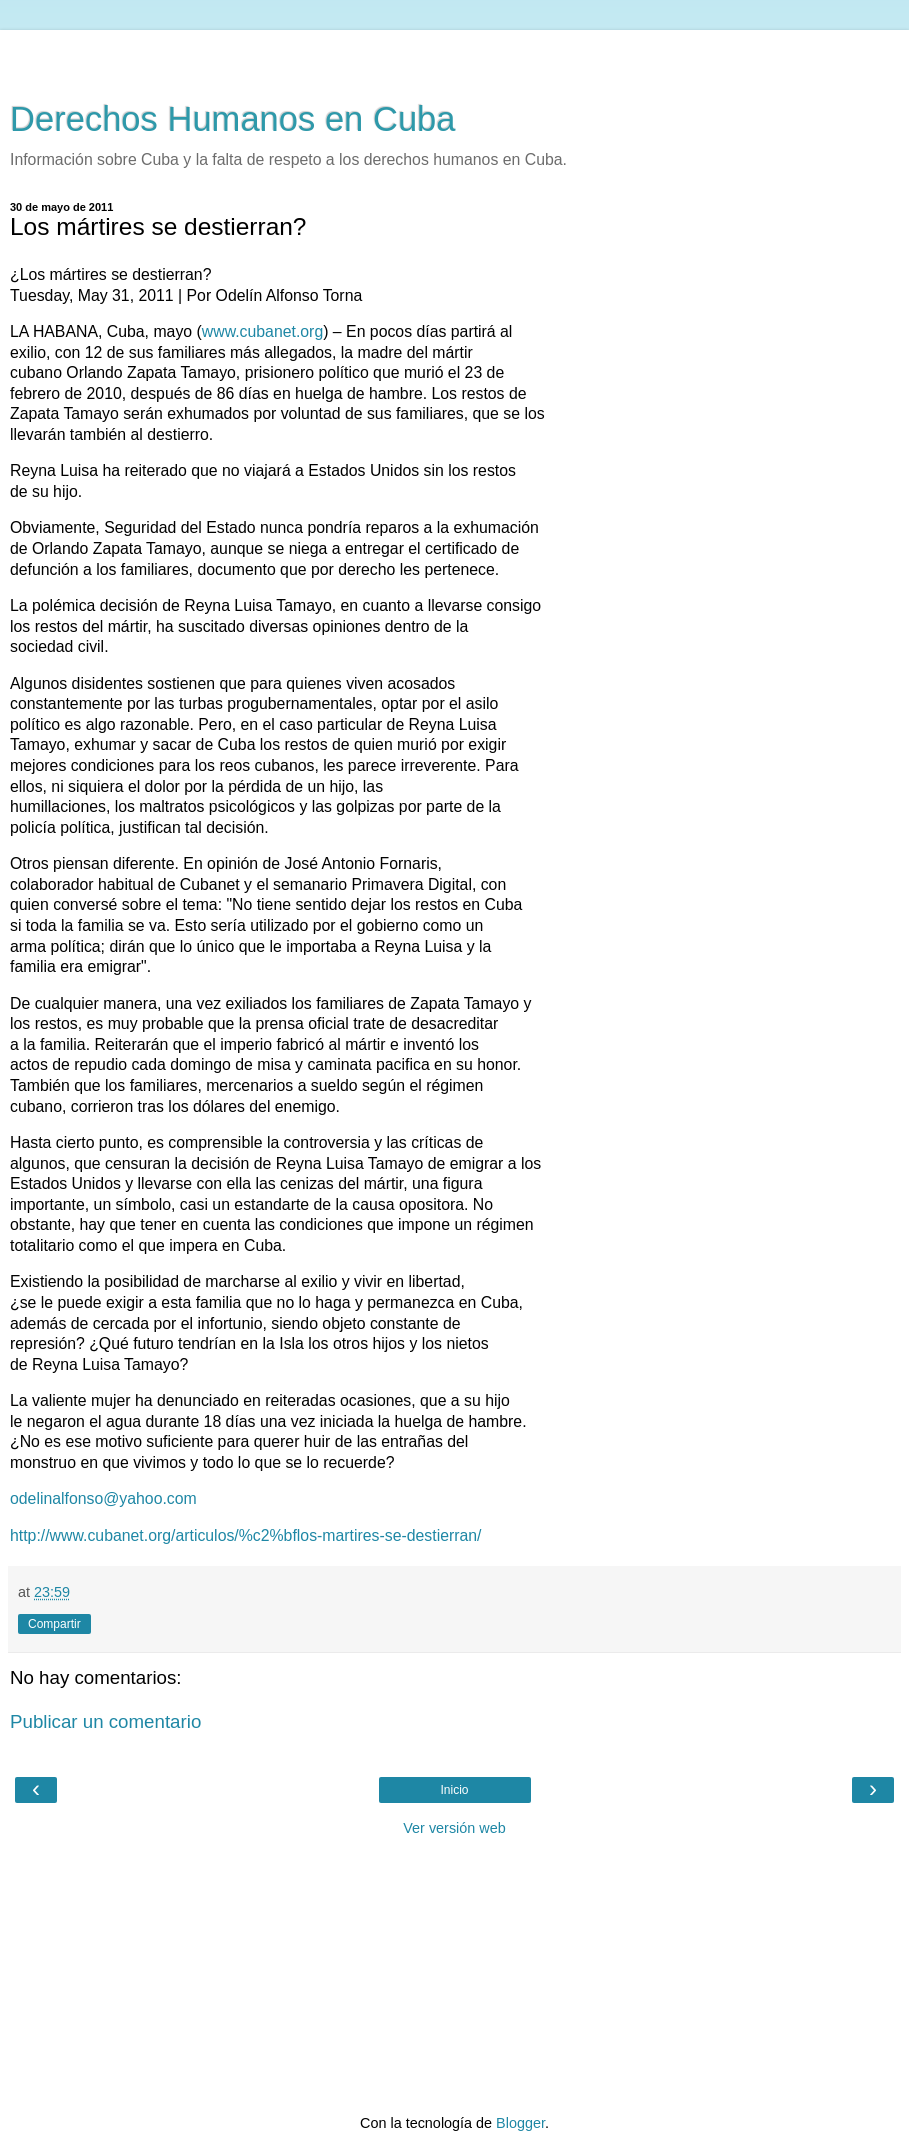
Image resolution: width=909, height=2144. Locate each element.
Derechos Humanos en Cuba (233, 119)
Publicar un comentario (105, 1721)
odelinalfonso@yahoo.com (103, 1498)
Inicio (454, 1790)
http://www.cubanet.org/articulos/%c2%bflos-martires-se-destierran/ (246, 1535)
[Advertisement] (455, 55)
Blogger (520, 2123)
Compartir (54, 1624)
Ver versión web (454, 1828)
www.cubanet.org (262, 331)
